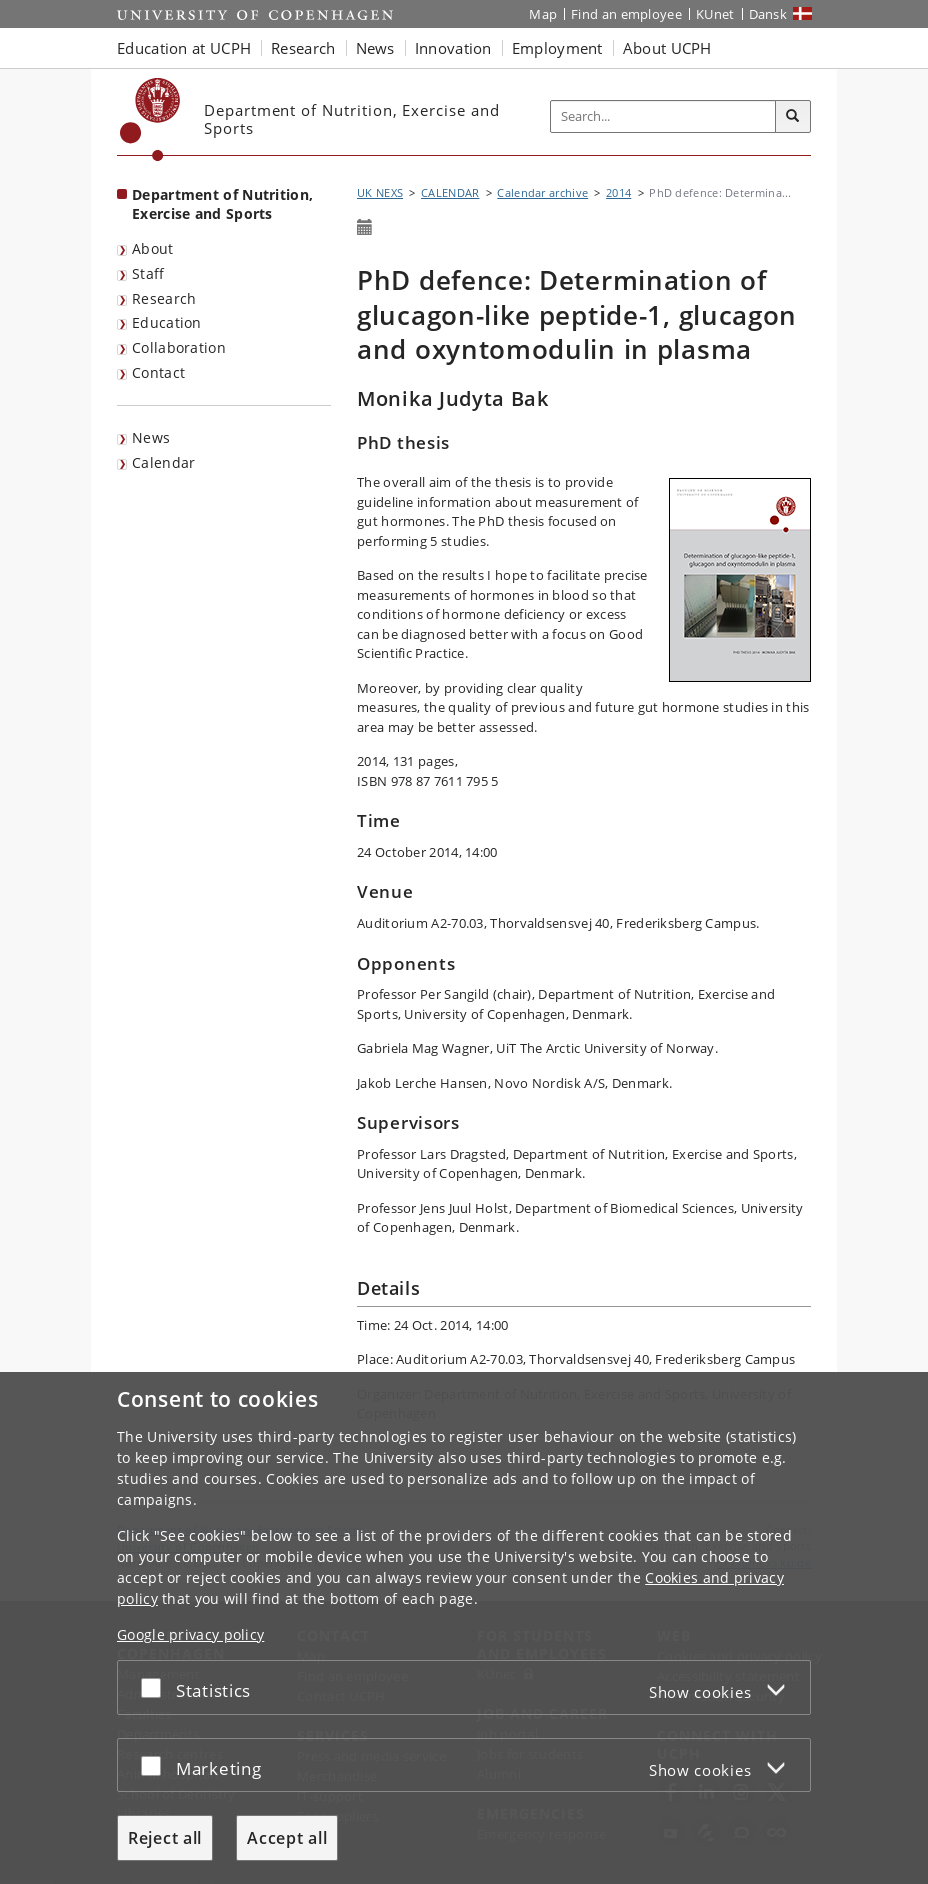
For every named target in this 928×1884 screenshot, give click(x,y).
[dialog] (464, 1628)
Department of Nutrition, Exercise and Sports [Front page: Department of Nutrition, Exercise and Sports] (222, 204)
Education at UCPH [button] (184, 48)
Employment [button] (557, 48)
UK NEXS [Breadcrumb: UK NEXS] (380, 192)
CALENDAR (450, 192)
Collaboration (179, 347)
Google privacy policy (190, 1634)
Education (167, 322)
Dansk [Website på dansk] (768, 14)
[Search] (793, 117)
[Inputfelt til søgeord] (663, 116)
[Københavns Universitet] (150, 119)
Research (164, 298)
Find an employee (626, 14)
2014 (618, 192)
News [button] (375, 48)
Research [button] (303, 48)
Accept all (287, 1838)
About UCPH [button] (667, 48)
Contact (158, 372)
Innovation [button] (453, 48)
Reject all (165, 1838)
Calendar (163, 462)
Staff (148, 273)
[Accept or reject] (156, 1687)
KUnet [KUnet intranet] (715, 14)
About (153, 248)
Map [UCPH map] (543, 14)
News (151, 437)
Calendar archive (542, 192)
